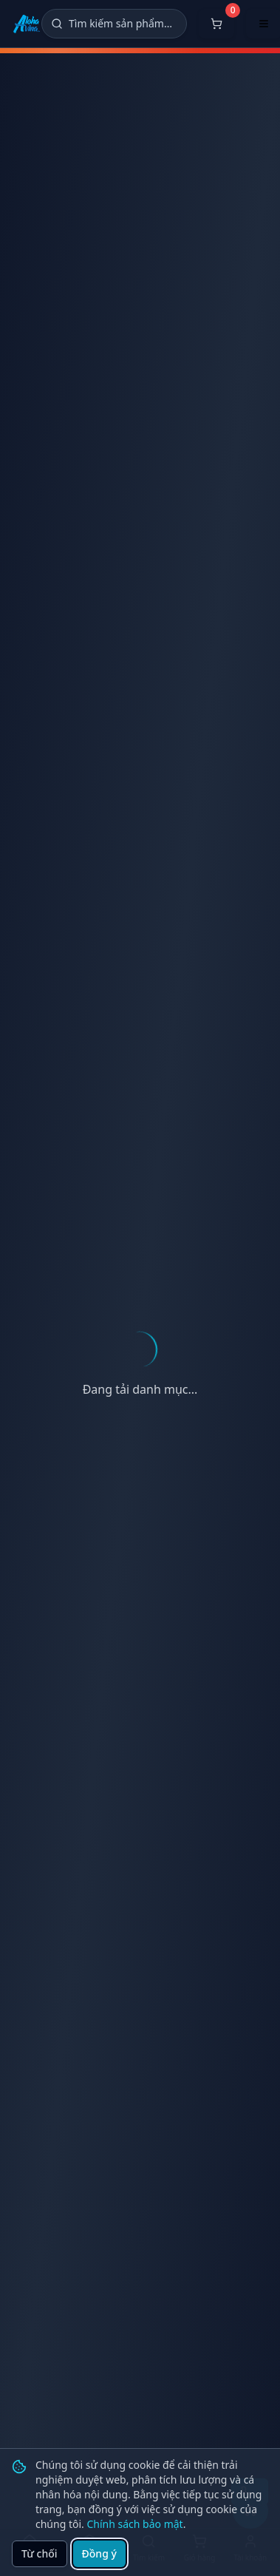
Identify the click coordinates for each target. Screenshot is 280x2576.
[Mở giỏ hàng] (216, 23)
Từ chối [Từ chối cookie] (39, 2553)
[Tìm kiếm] (114, 23)
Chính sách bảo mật (134, 2524)
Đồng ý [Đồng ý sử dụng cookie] (99, 2553)
